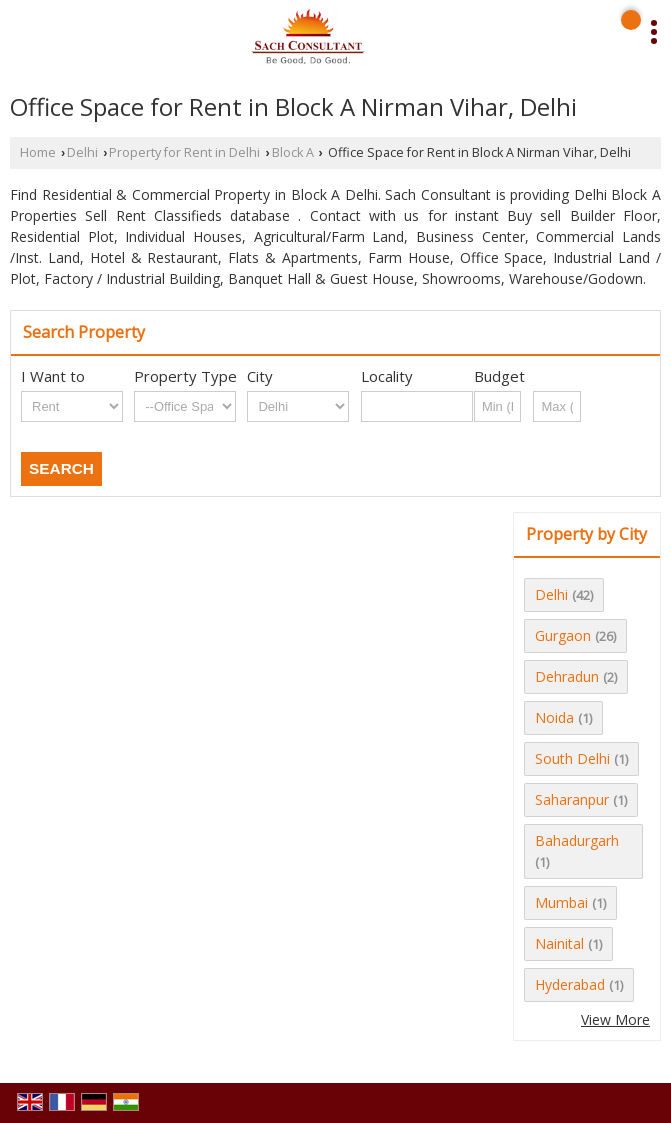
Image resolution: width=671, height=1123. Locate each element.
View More (615, 1019)
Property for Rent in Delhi (184, 152)
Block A (293, 152)
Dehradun (567, 676)
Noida (554, 717)
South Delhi (572, 758)
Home (38, 152)
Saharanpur (572, 799)
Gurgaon (563, 635)
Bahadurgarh (577, 840)
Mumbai (561, 902)
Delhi (82, 152)
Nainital (559, 943)
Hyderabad (570, 984)
